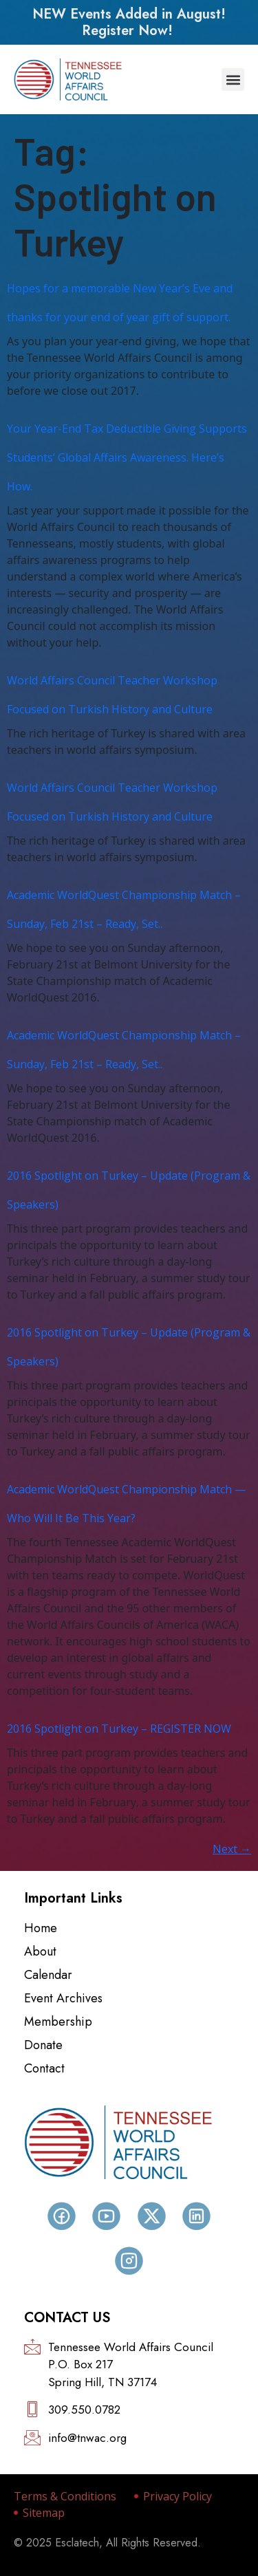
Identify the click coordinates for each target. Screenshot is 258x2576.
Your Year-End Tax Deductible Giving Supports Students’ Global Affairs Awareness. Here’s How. (127, 457)
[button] (233, 79)
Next (232, 1849)
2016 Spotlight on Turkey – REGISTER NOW (119, 1728)
